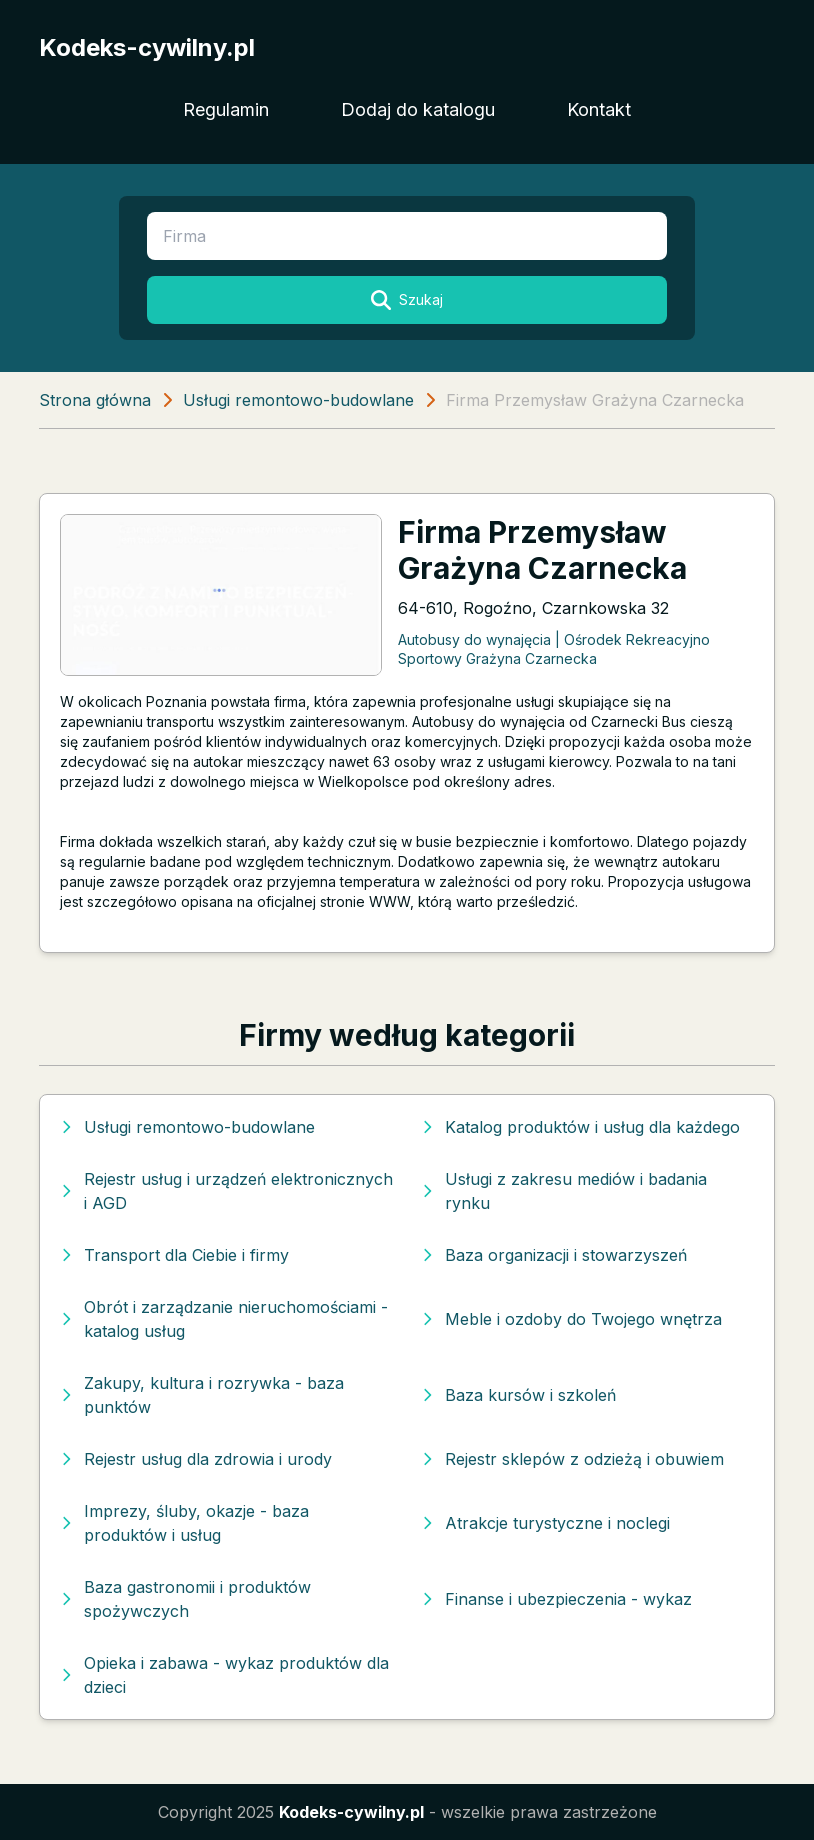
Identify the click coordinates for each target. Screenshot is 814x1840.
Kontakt (599, 109)
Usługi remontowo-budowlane (298, 400)
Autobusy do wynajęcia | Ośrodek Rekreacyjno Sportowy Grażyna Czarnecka (554, 649)
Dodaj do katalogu (418, 109)
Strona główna (95, 400)
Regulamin (226, 109)
